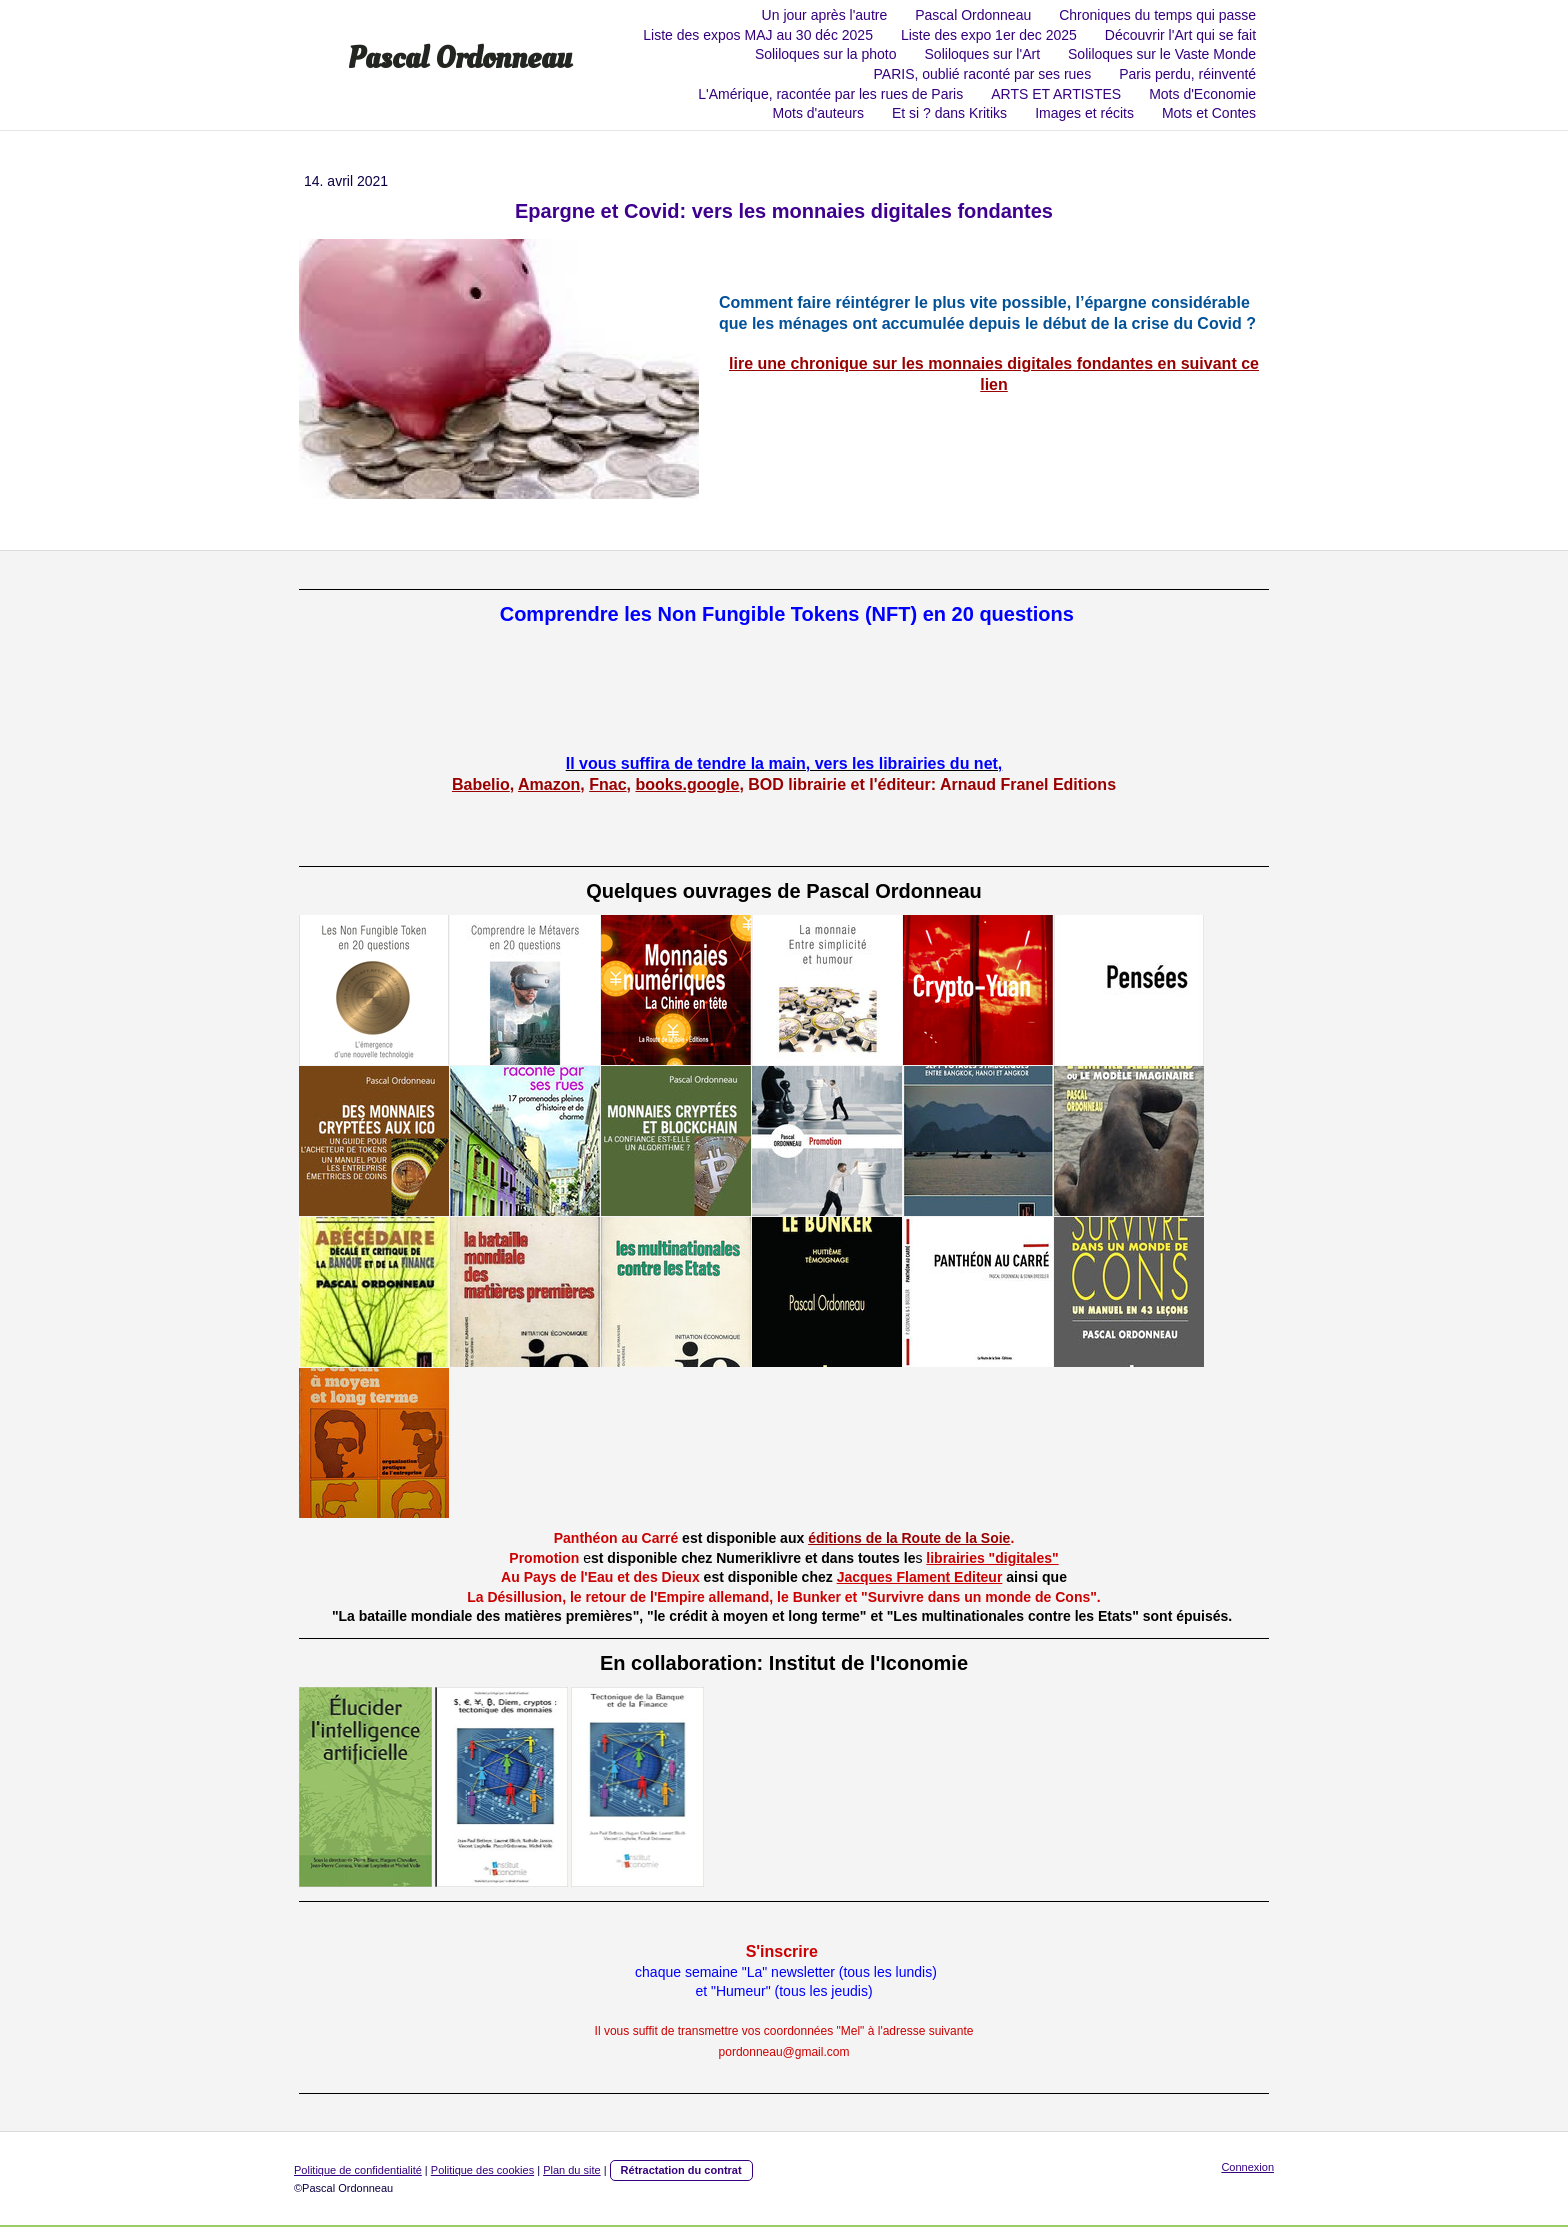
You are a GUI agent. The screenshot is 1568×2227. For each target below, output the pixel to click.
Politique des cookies (482, 2170)
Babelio (481, 784)
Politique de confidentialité (358, 2170)
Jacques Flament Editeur (920, 1577)
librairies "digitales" (992, 1558)
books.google (687, 784)
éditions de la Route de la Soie (909, 1538)
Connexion (1247, 2167)
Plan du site (571, 2170)
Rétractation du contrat (681, 2170)
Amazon (549, 784)
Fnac (607, 784)
